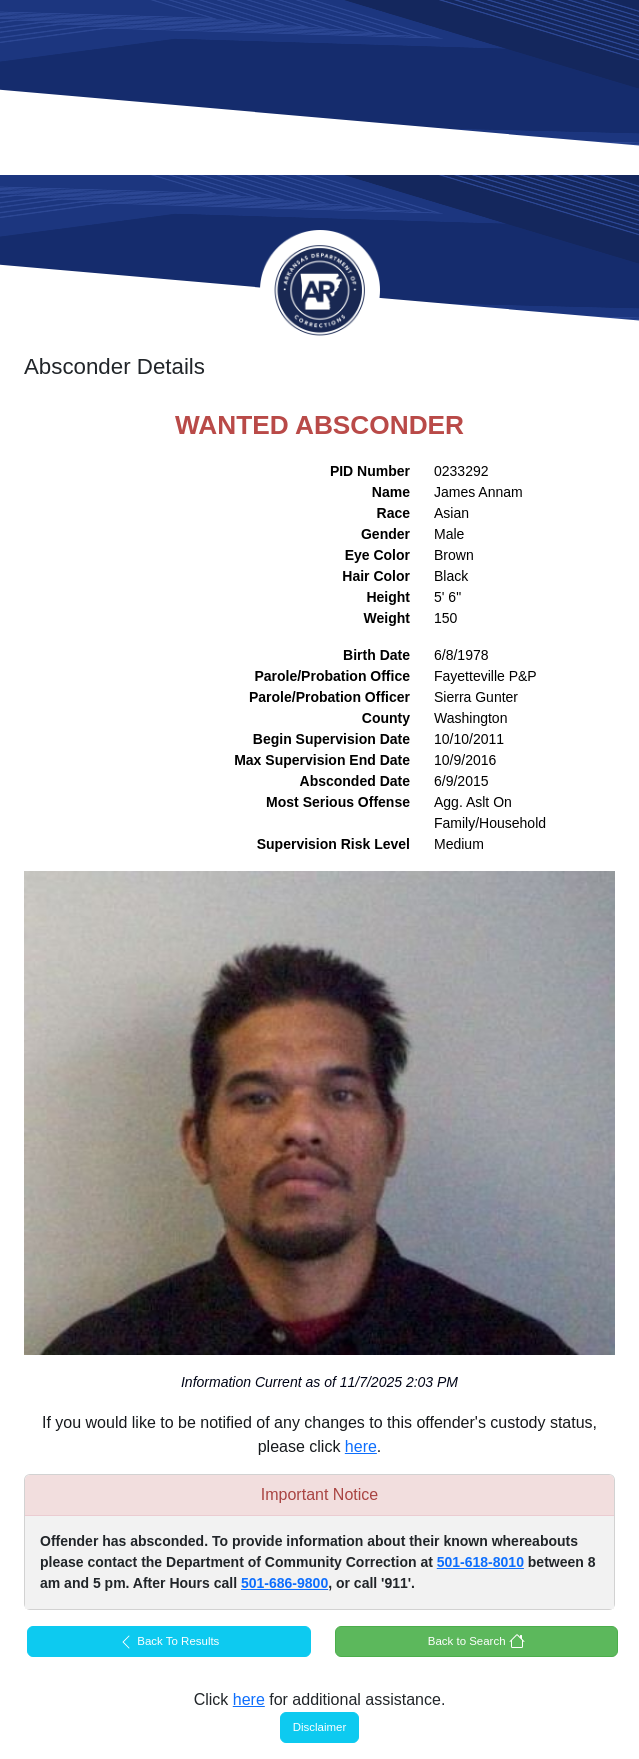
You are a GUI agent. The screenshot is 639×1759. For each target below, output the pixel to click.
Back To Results (168, 1642)
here (361, 1446)
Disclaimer (320, 1727)
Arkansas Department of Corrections (320, 290)
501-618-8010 (480, 1562)
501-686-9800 (284, 1583)
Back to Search (476, 1641)
